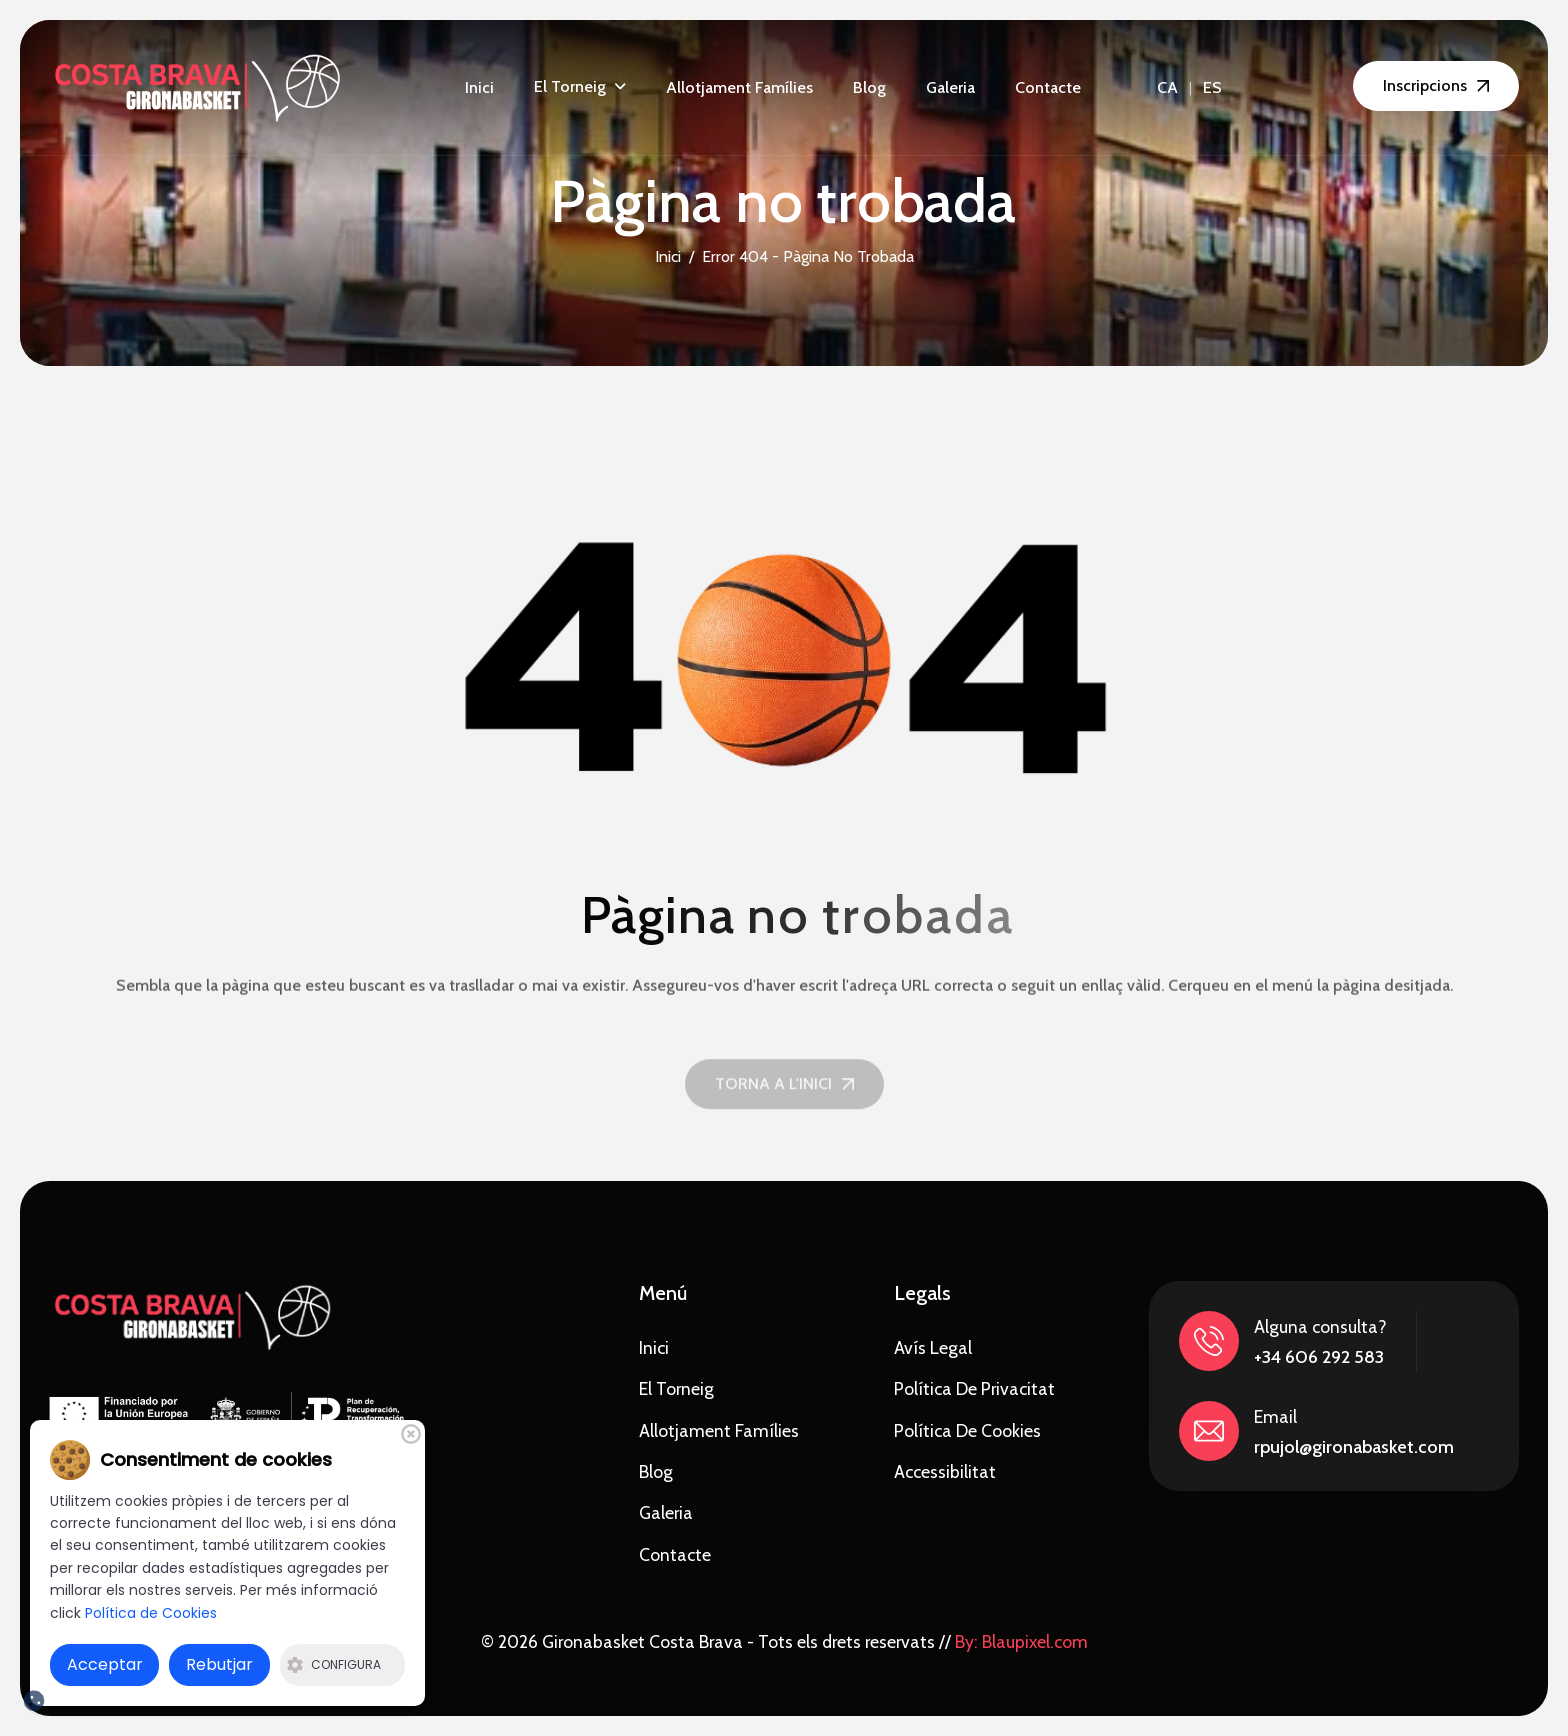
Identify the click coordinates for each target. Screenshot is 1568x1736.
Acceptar (105, 1664)
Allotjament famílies (739, 87)
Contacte (1048, 87)
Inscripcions (1425, 85)
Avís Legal (933, 1347)
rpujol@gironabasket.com (1354, 1447)
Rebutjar (219, 1664)
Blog (869, 87)
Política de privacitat (974, 1388)
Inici (479, 87)
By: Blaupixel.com (1021, 1641)
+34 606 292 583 (1319, 1357)
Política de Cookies (967, 1430)
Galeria (950, 87)
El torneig (570, 86)
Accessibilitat (945, 1471)
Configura (334, 1664)
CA (1167, 87)
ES (1212, 87)
